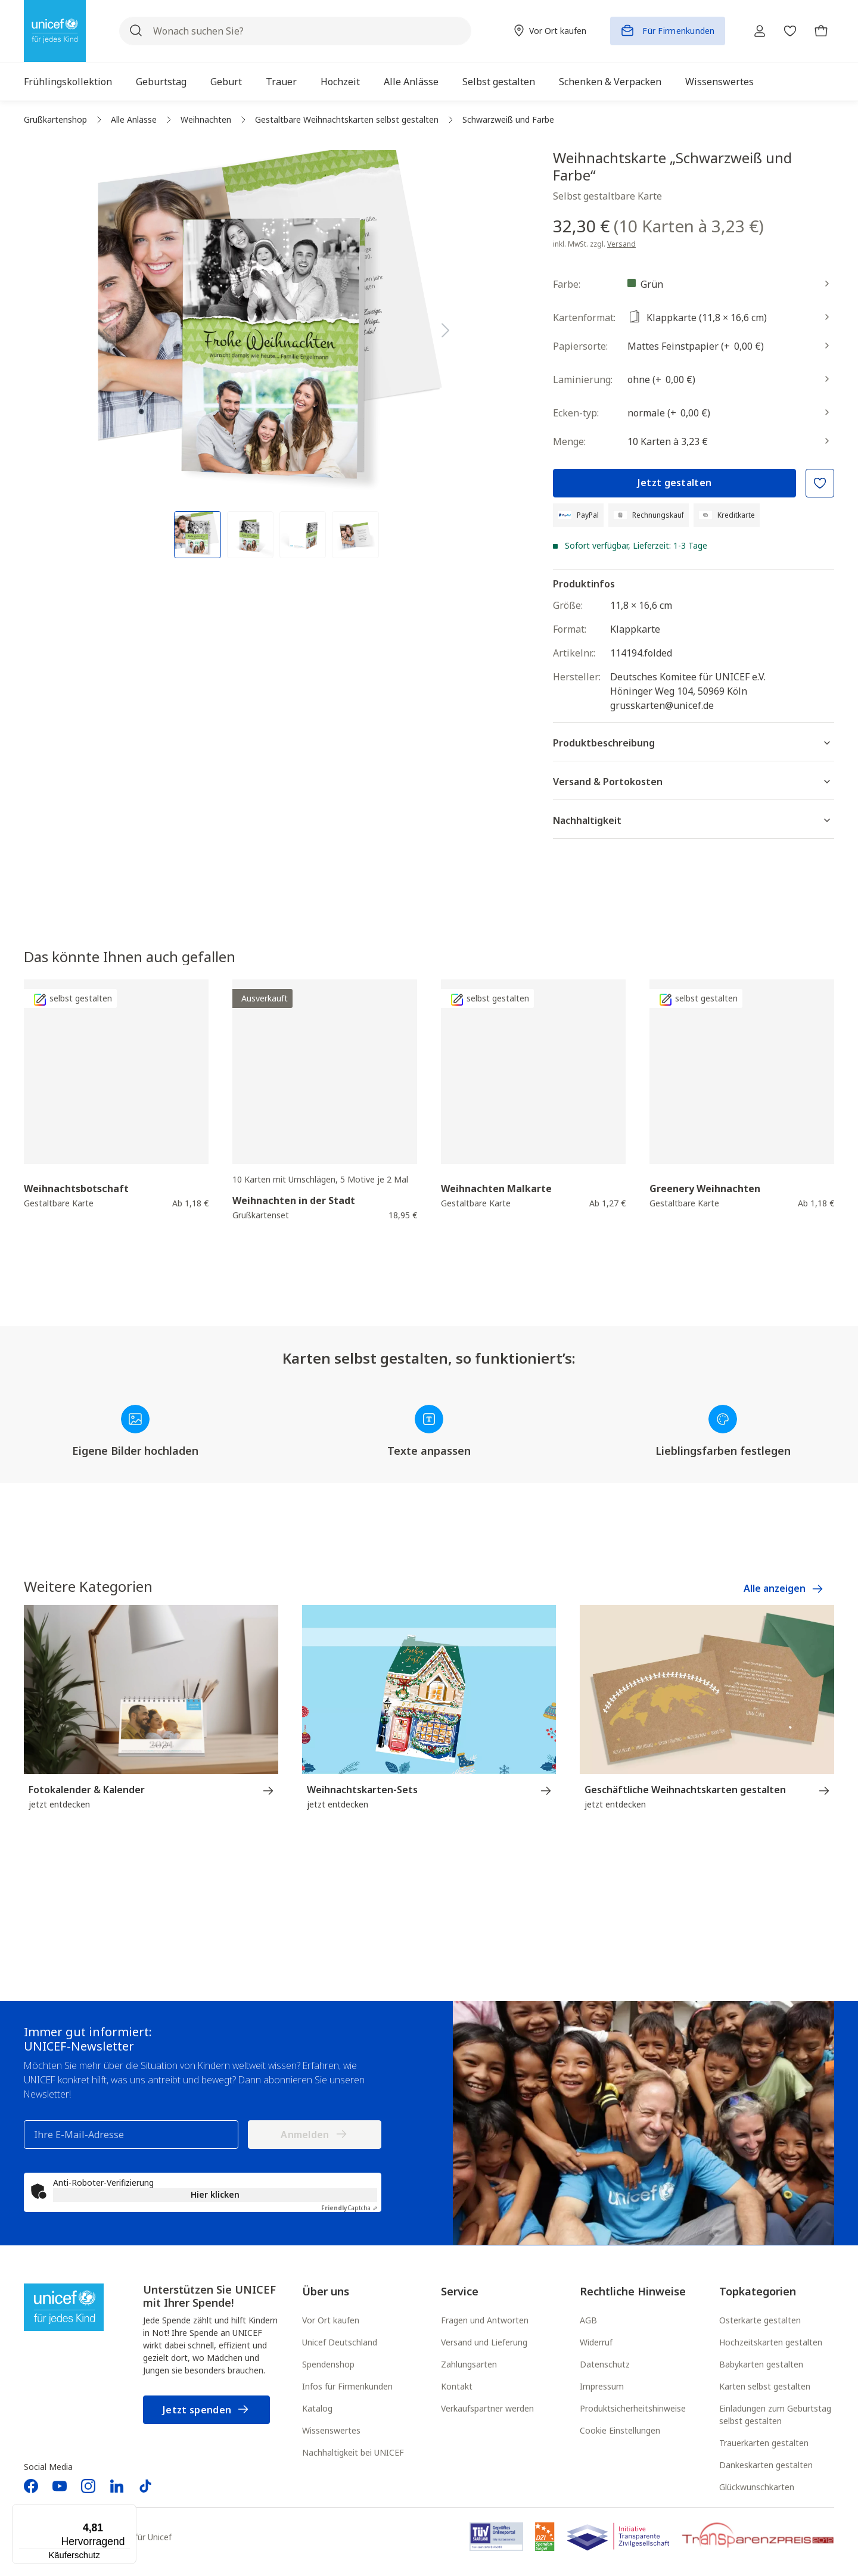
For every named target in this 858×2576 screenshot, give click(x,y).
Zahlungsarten (469, 2365)
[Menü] (129, 2511)
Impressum (602, 2387)
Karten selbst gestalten (764, 2387)
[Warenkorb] (820, 31)
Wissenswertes (331, 2431)
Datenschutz (605, 2365)
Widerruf (596, 2343)
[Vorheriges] (107, 328)
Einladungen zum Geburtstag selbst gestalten (775, 2416)
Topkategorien (757, 2292)
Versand (621, 244)
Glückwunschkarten (756, 2488)
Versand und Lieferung (484, 2343)
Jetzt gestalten (675, 482)
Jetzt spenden (206, 2411)
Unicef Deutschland (339, 2343)
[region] (276, 354)
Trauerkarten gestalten (764, 2444)
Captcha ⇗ (349, 2209)
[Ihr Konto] (753, 31)
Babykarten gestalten (761, 2365)
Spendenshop (328, 2365)
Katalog (317, 2409)
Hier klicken (215, 2195)
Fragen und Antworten (485, 2321)
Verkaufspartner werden (487, 2409)
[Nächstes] (446, 328)
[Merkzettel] (786, 31)
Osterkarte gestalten (760, 2321)
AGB (588, 2321)
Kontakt (456, 2387)
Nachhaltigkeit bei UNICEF (353, 2453)
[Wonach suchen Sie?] (291, 31)
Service (459, 2292)
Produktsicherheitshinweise (633, 2409)
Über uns (325, 2292)
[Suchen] (136, 31)
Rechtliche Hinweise (633, 2292)
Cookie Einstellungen (620, 2431)
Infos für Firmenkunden (347, 2387)
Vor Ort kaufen (330, 2321)
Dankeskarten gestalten (766, 2466)
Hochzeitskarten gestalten (770, 2343)
